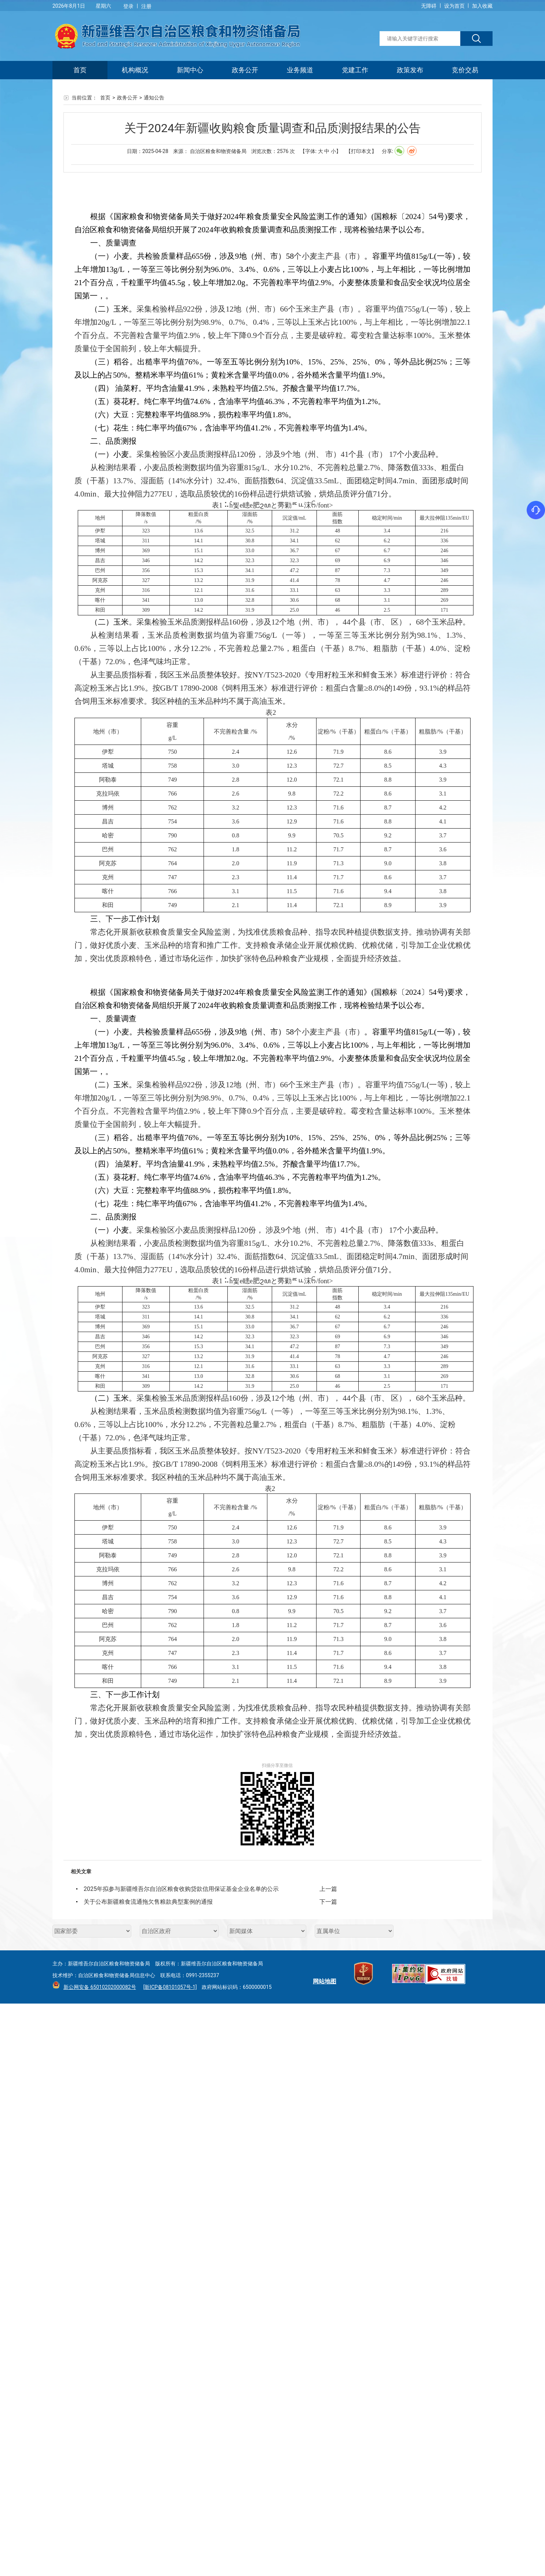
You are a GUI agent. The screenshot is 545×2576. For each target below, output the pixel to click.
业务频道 (300, 70)
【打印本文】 (361, 151)
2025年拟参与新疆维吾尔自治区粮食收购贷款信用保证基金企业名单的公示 (181, 1888)
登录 (128, 6)
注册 (146, 6)
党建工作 (355, 70)
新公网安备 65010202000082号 (98, 1987)
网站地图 (324, 1981)
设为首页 (454, 6)
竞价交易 (465, 70)
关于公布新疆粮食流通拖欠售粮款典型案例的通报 (148, 1901)
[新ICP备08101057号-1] (170, 1987)
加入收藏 (482, 6)
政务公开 (245, 70)
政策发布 (410, 70)
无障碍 (428, 6)
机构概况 (135, 70)
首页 (80, 70)
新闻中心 (190, 70)
